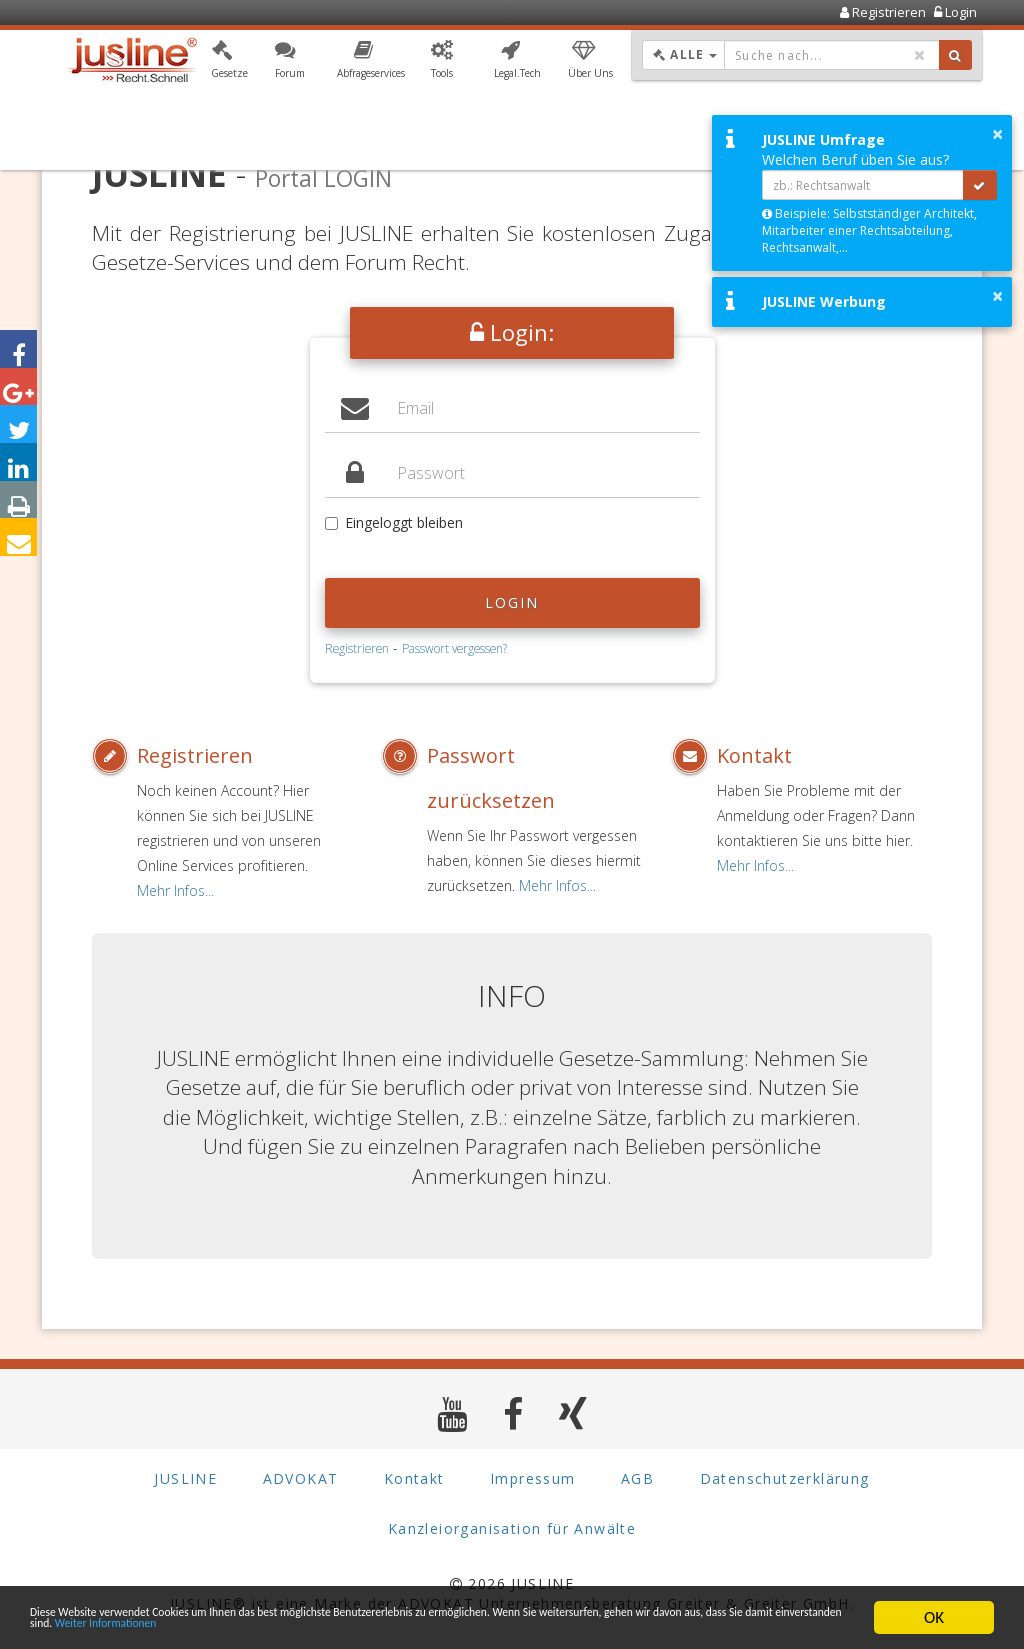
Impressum (533, 1478)
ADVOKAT (301, 1478)
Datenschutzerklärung (785, 1478)
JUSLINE (185, 1478)
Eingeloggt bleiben (394, 522)
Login (512, 602)
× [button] (997, 134)
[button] (229, 63)
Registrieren (357, 648)
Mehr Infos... (175, 890)
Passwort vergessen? (454, 648)
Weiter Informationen (592, 1626)
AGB (637, 1478)
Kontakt (754, 755)
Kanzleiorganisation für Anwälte (512, 1528)
